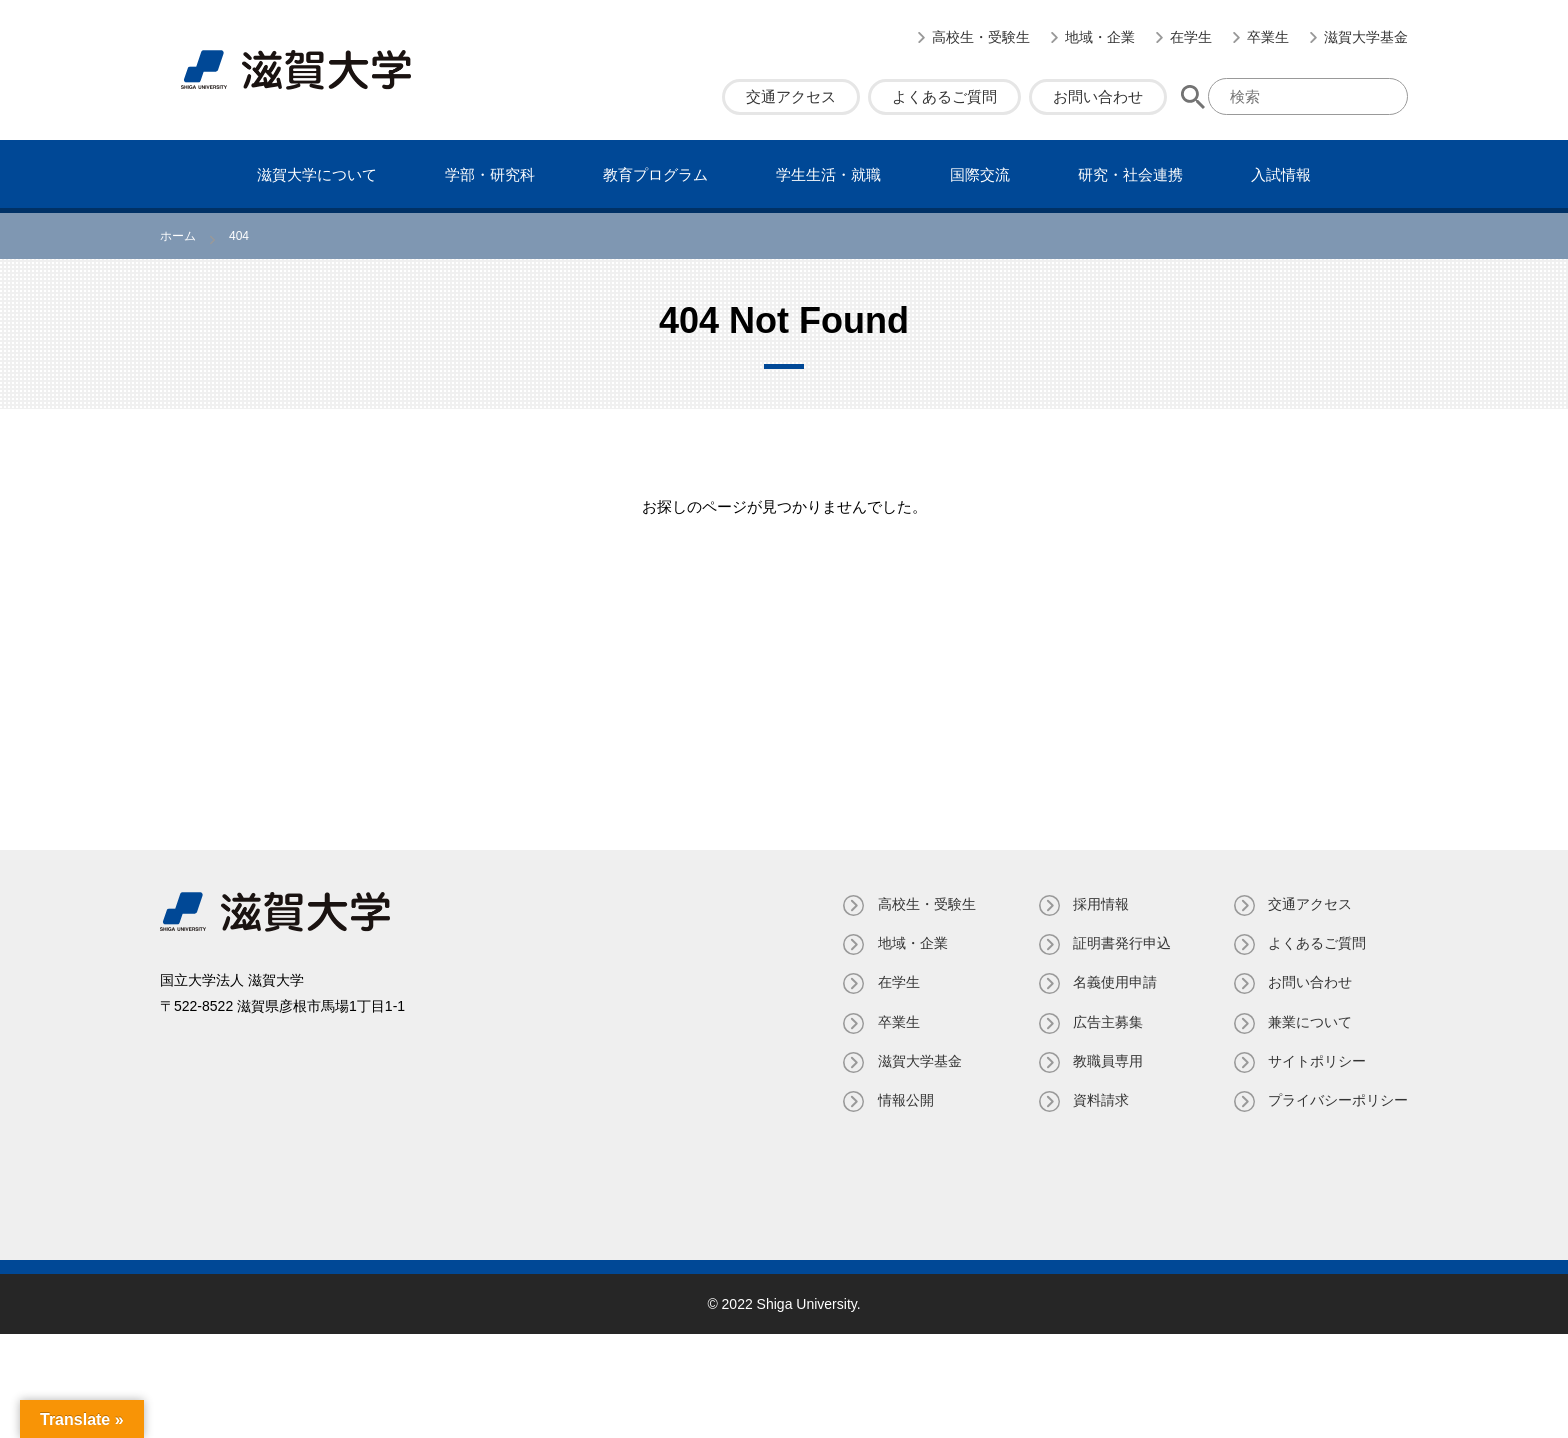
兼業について (1310, 1022)
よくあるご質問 (944, 96)
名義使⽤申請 (1114, 982)
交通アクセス (791, 96)
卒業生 (1268, 37)
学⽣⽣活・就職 (828, 174)
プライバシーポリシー (1338, 1100)
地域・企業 (1100, 37)
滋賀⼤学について (317, 174)
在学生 (1191, 37)
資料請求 (1100, 1100)
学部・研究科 (490, 174)
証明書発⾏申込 (1121, 943)
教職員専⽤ (1107, 1061)
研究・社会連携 (1130, 174)
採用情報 (1100, 904)
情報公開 (904, 1100)
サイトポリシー (1317, 1061)
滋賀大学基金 (1366, 37)
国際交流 (980, 174)
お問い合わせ (1098, 96)
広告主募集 (1107, 1022)
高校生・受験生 (981, 37)
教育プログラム (655, 174)
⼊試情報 (1281, 174)
